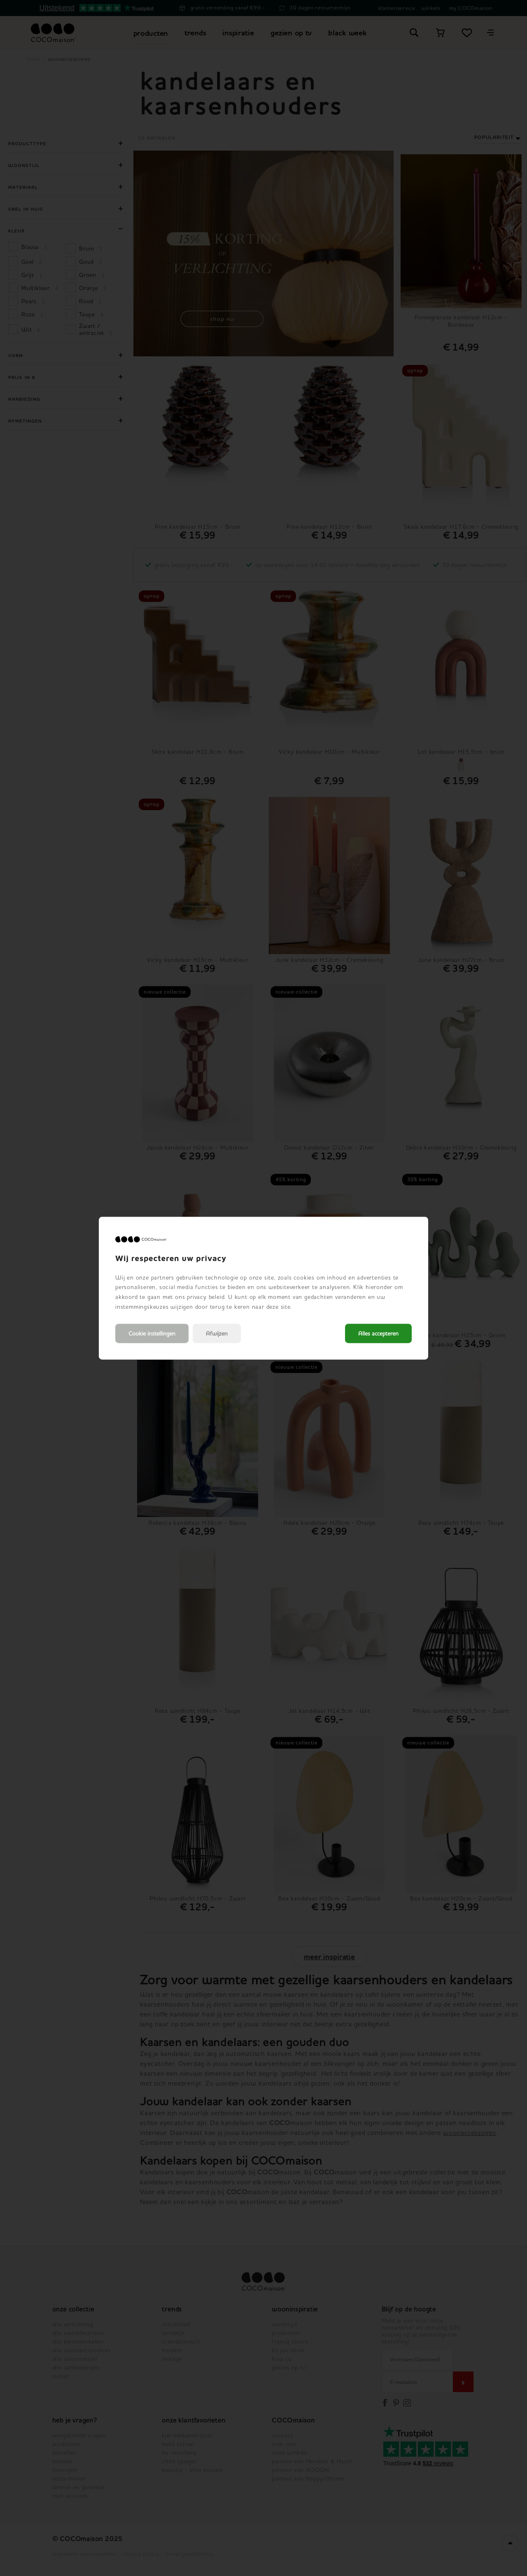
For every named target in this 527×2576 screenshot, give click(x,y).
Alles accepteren (378, 1333)
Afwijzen (217, 1333)
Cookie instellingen (151, 1333)
